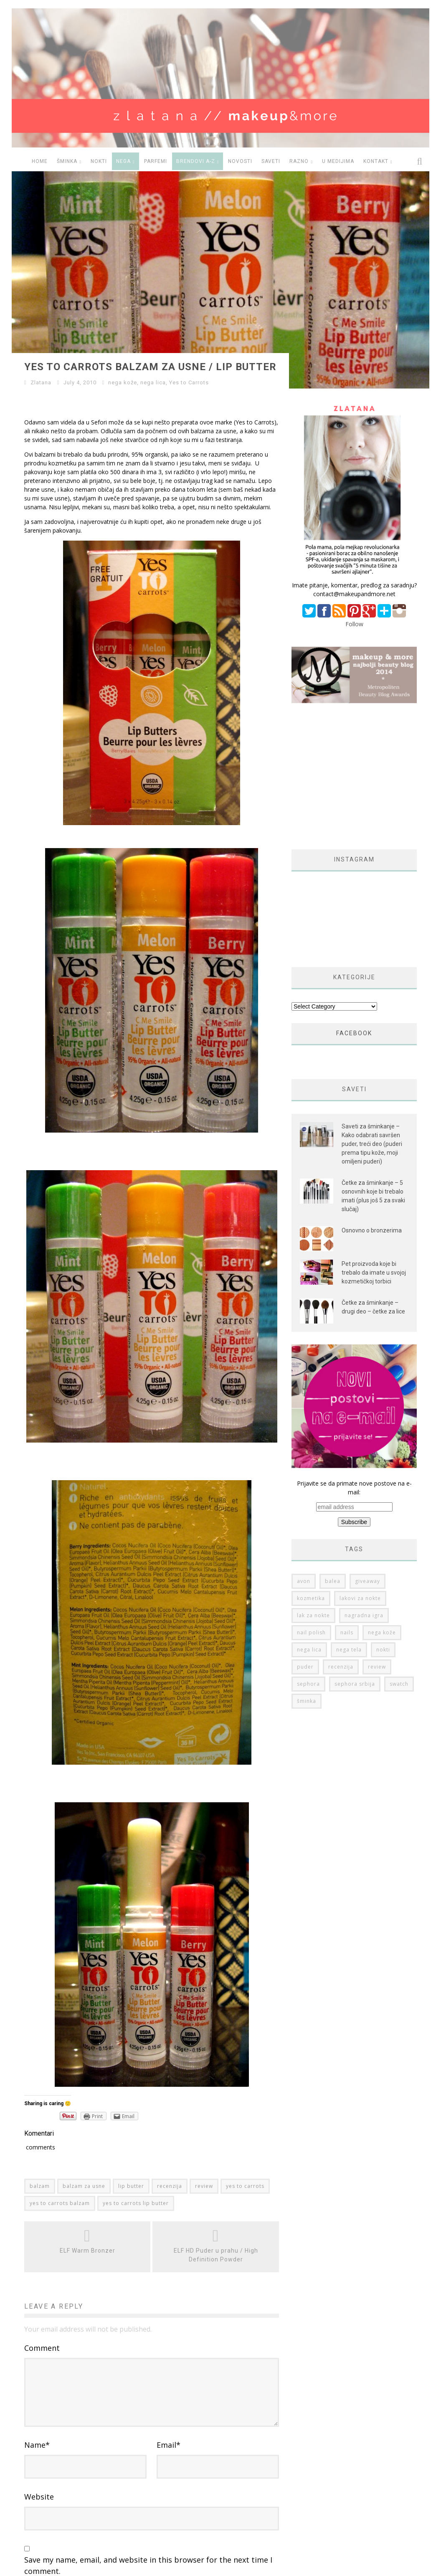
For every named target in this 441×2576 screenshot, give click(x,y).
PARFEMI (155, 161)
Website (39, 2520)
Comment (42, 2348)
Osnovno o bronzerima (372, 1180)
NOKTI (99, 161)
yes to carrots (245, 2186)
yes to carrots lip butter (136, 2203)
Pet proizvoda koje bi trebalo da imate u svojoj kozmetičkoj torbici (374, 1231)
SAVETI (270, 161)
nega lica (153, 382)
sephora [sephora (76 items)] (308, 1536)
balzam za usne (84, 2186)
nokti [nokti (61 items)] (383, 1502)
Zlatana (40, 382)
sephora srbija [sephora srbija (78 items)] (355, 1536)
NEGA (123, 161)
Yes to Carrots (189, 382)
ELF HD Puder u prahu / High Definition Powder (216, 2255)
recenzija (169, 2186)
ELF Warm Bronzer (87, 2250)
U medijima (338, 161)
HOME (40, 161)
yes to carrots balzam (60, 2203)
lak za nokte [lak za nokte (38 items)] (313, 1468)
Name (37, 2468)
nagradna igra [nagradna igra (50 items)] (364, 1468)
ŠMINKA (67, 161)
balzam (40, 2186)
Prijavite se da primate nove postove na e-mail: (354, 1355)
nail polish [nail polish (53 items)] (311, 1485)
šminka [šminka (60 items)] (306, 1553)
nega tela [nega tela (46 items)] (349, 1502)
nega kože (122, 382)
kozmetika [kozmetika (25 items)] (311, 1451)
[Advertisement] (361, 726)
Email (168, 2468)
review (204, 2186)
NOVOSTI (240, 161)
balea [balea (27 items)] (332, 1434)
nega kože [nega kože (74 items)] (382, 1485)
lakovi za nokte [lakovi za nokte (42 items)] (360, 1451)
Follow (354, 624)
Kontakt (375, 161)
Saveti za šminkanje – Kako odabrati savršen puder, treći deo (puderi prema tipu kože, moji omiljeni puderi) (372, 1094)
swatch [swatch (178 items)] (399, 1536)
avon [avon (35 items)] (303, 1434)
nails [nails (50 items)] (346, 1485)
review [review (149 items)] (377, 1519)
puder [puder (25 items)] (305, 1519)
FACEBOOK (354, 983)
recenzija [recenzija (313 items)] (340, 1519)
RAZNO (299, 161)
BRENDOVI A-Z (195, 161)
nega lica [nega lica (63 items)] (309, 1502)
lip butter (131, 2186)
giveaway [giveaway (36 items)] (367, 1434)
